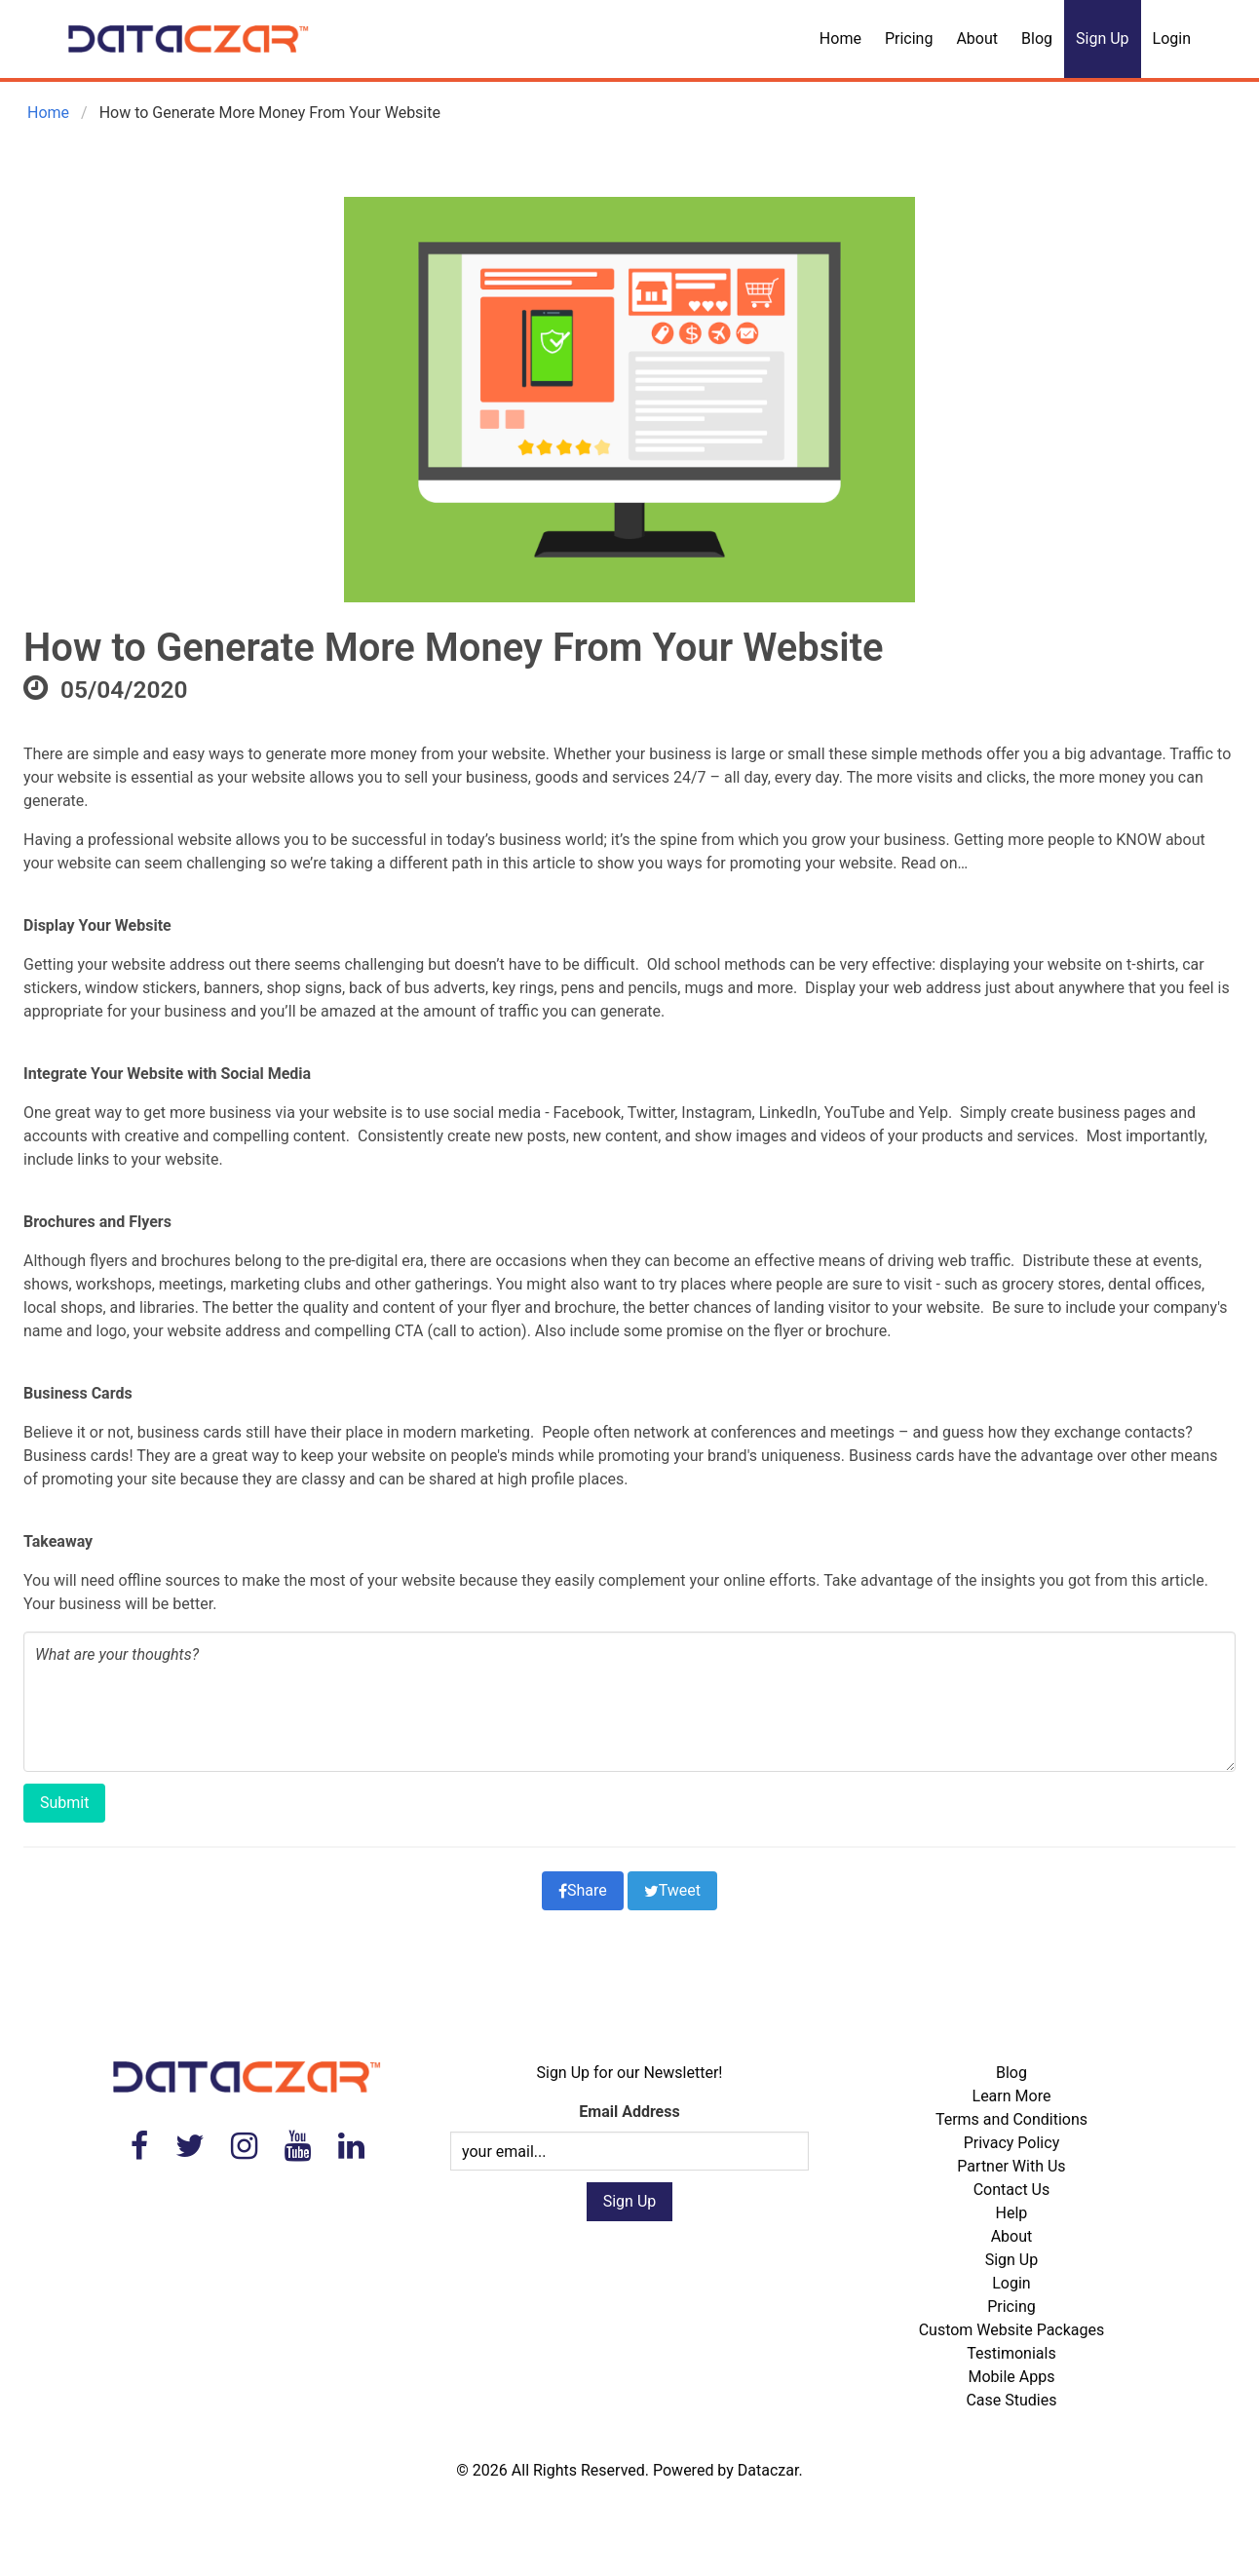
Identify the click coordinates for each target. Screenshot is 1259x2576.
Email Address (629, 2111)
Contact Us (1011, 2189)
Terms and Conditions (1011, 2119)
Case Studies (1011, 2400)
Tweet (672, 1890)
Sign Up (1102, 38)
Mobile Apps (1011, 2376)
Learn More (1012, 2096)
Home (840, 38)
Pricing (909, 38)
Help (1012, 2213)
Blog (1036, 38)
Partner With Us (1011, 2166)
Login (1172, 38)
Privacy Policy (1012, 2143)
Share (582, 1890)
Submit (64, 1802)
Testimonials (1011, 2353)
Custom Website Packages (1012, 2330)
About (977, 38)
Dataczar (768, 2470)
